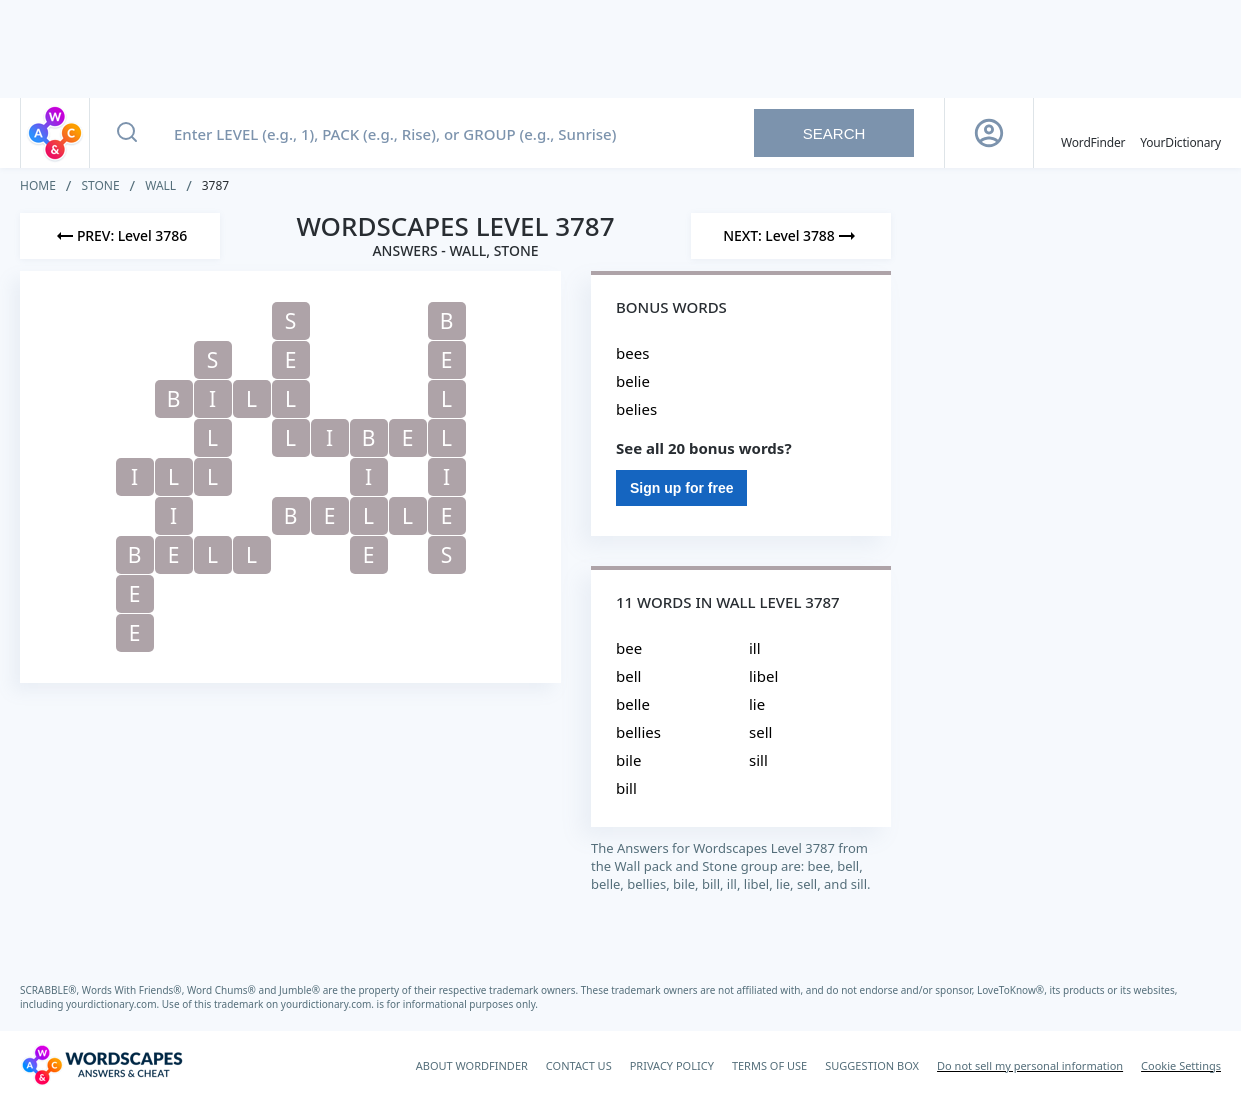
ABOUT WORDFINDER (472, 1065)
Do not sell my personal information (1030, 1065)
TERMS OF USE (769, 1065)
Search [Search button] (834, 133)
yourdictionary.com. (114, 1004)
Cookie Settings (1181, 1065)
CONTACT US (579, 1065)
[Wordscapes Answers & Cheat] (102, 1065)
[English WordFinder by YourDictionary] (1093, 133)
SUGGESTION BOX (872, 1065)
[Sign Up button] (989, 133)
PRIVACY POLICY (672, 1065)
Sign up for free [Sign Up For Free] (681, 488)
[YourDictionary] (1180, 133)
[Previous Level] (120, 236)
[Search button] (127, 133)
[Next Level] (791, 236)
